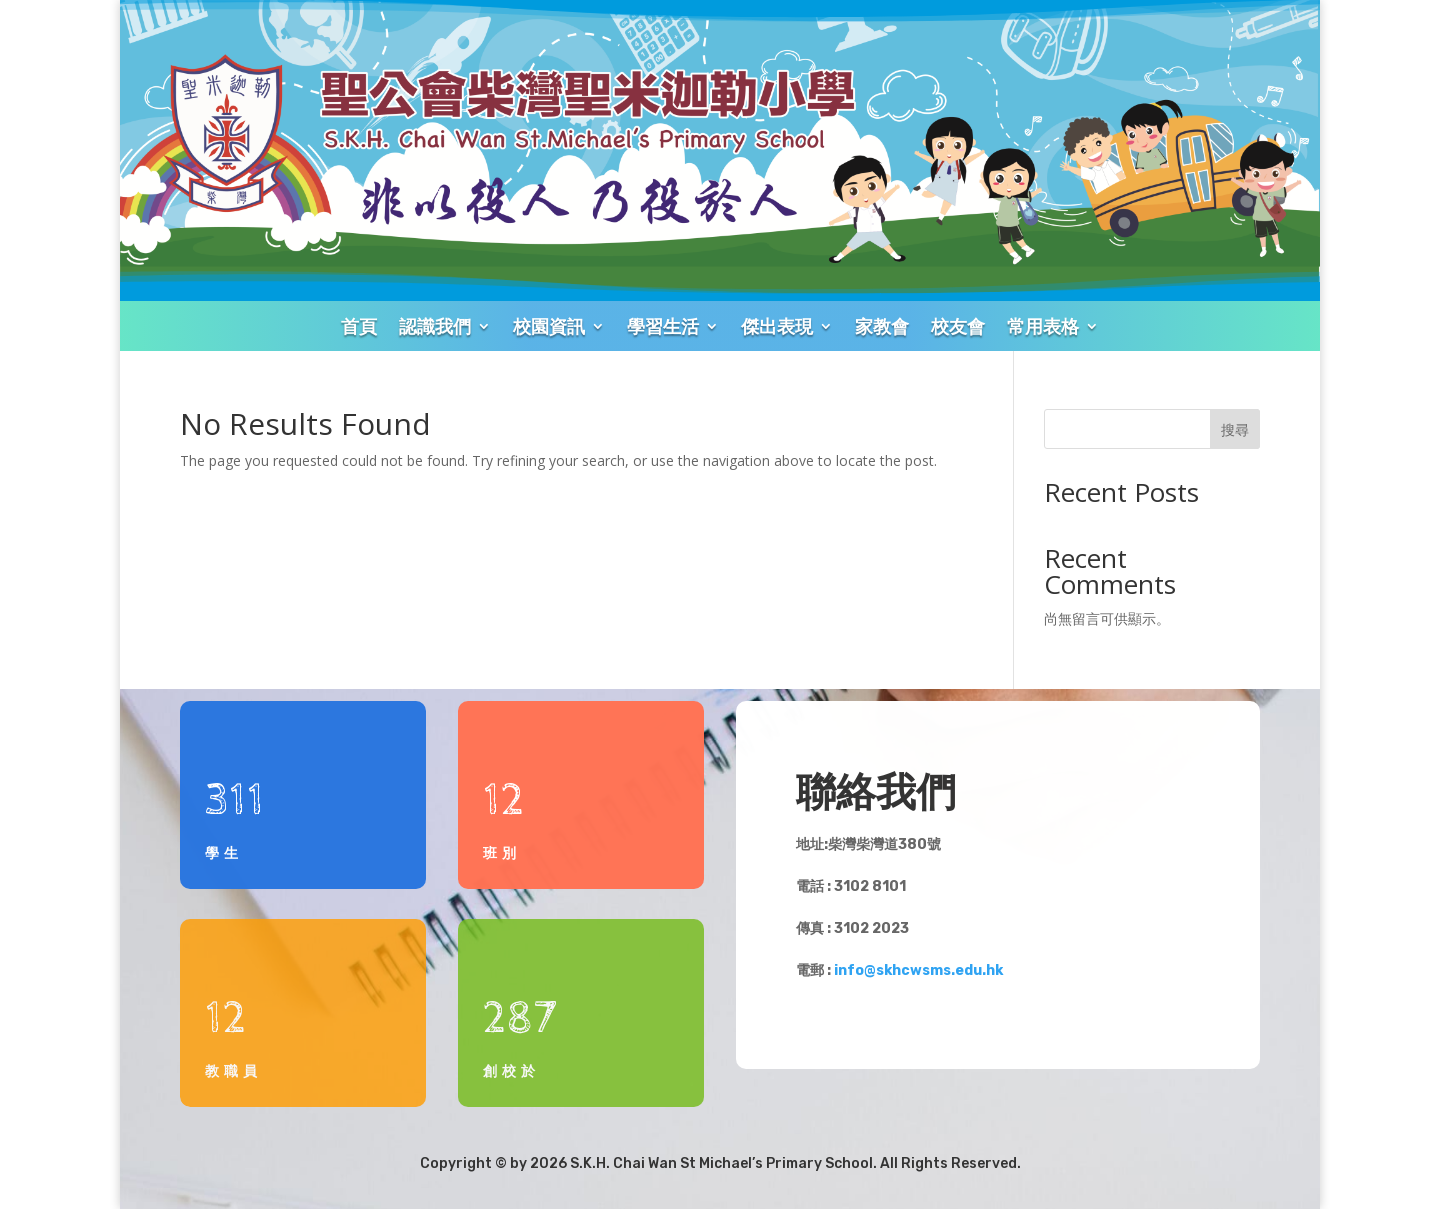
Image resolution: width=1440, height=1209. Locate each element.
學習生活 (663, 326)
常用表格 (1043, 326)
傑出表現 (777, 326)
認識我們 (435, 326)
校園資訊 (549, 326)
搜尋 (1235, 429)
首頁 (359, 326)
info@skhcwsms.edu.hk (918, 970)
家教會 (882, 326)
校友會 (958, 326)
